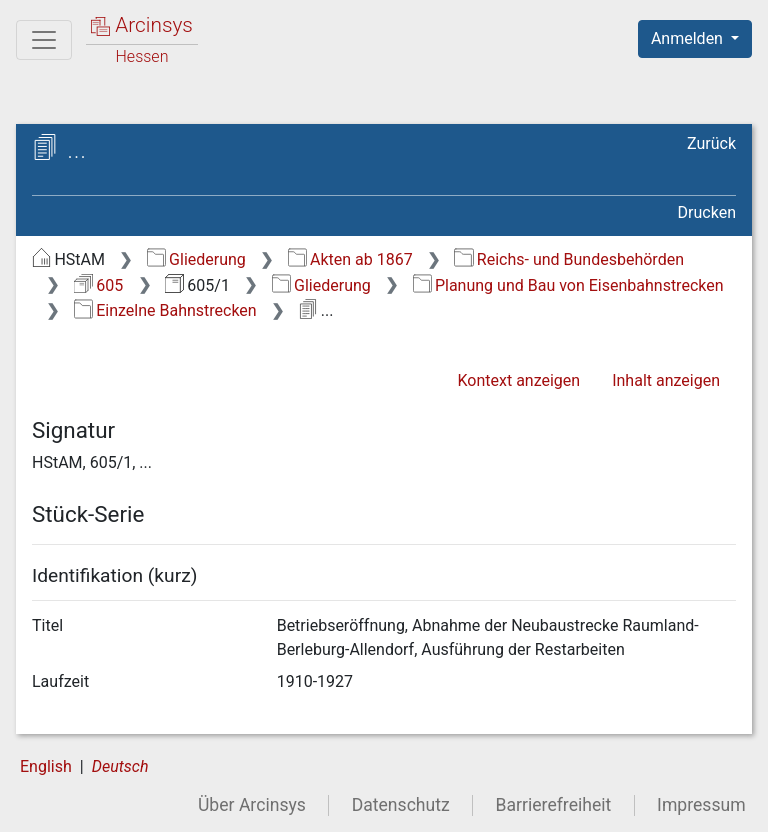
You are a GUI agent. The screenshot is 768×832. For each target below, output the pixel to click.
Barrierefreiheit (554, 805)
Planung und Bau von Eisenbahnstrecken (568, 285)
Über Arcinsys (252, 805)
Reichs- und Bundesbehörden (569, 259)
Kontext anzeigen (518, 380)
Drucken (707, 212)
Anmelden (689, 38)
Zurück (711, 143)
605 (98, 285)
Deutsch (120, 766)
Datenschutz (401, 805)
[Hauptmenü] (44, 40)
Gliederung (196, 259)
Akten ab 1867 (350, 259)
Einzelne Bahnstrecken (165, 310)
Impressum (701, 805)
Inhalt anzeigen (666, 380)
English (46, 766)
